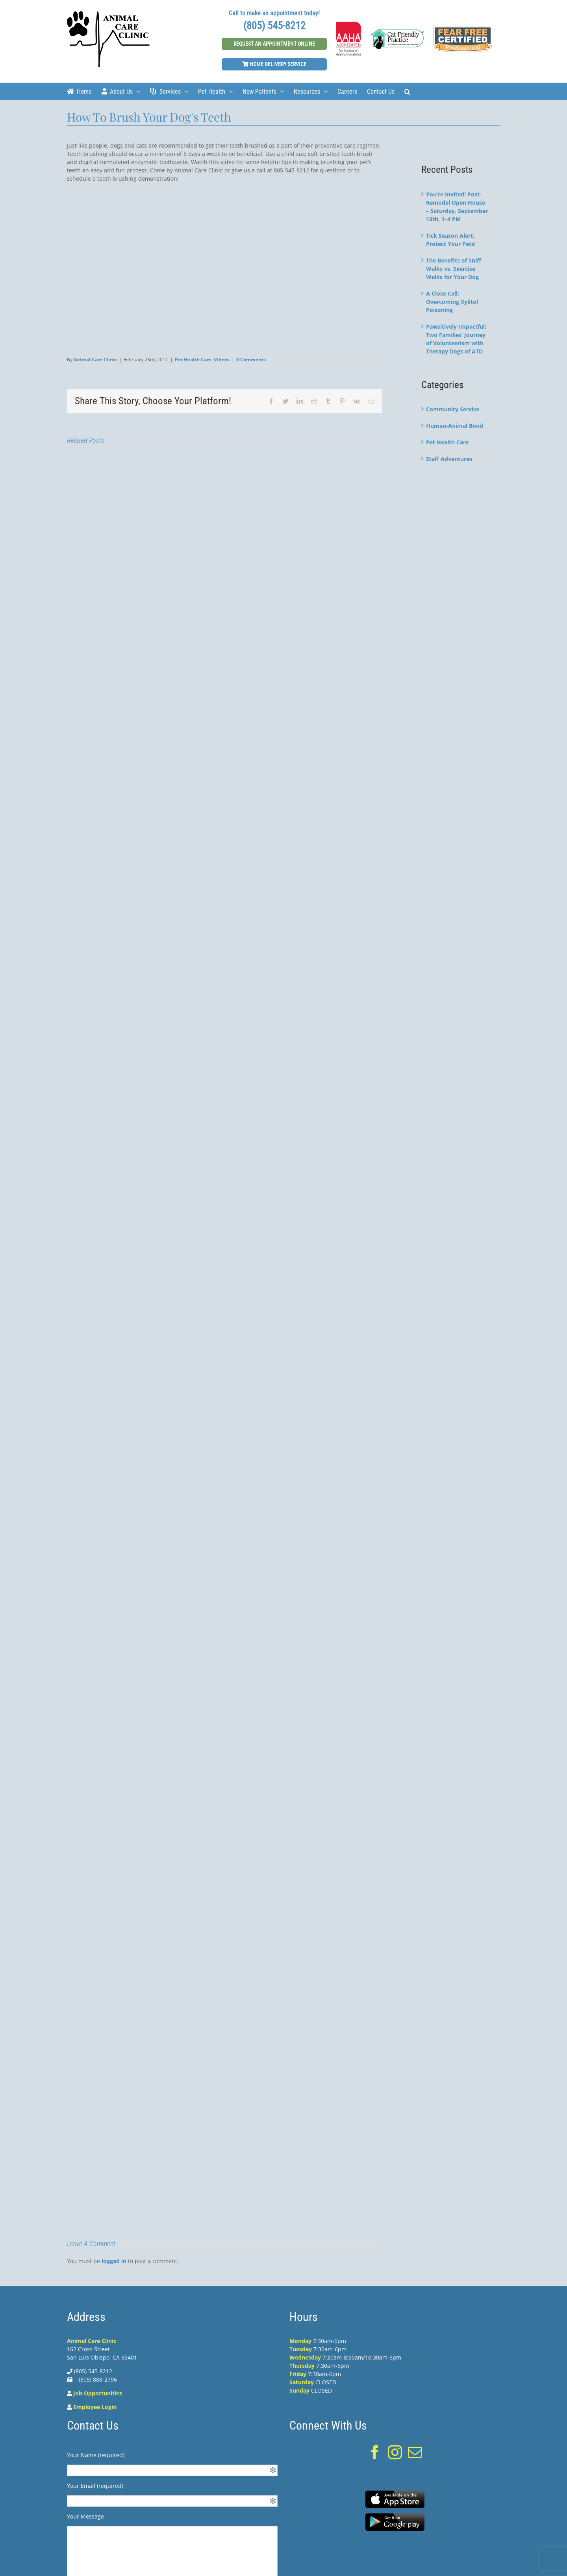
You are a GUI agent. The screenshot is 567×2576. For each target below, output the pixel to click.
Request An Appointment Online (274, 44)
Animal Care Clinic (95, 359)
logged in (114, 2261)
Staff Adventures (449, 458)
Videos (222, 359)
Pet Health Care (193, 359)
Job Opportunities (97, 2393)
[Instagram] (395, 2452)
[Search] (407, 91)
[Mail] (415, 2452)
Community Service (452, 409)
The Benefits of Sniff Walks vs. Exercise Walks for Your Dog (453, 269)
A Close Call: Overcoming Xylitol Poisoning (452, 302)
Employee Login (95, 2407)
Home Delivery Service (274, 64)
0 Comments (251, 359)
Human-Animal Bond (454, 425)
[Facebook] (375, 2452)
